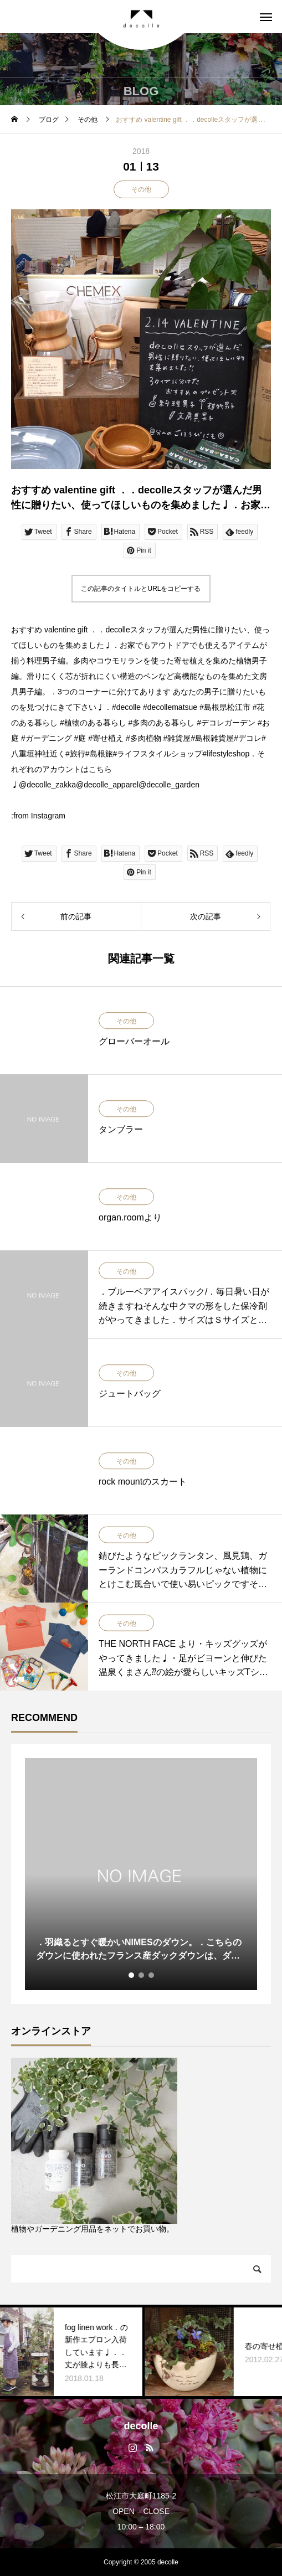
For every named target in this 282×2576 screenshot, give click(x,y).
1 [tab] (132, 1975)
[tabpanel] (141, 1874)
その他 (141, 189)
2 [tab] (142, 1975)
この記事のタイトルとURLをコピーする (141, 589)
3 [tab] (151, 1975)
